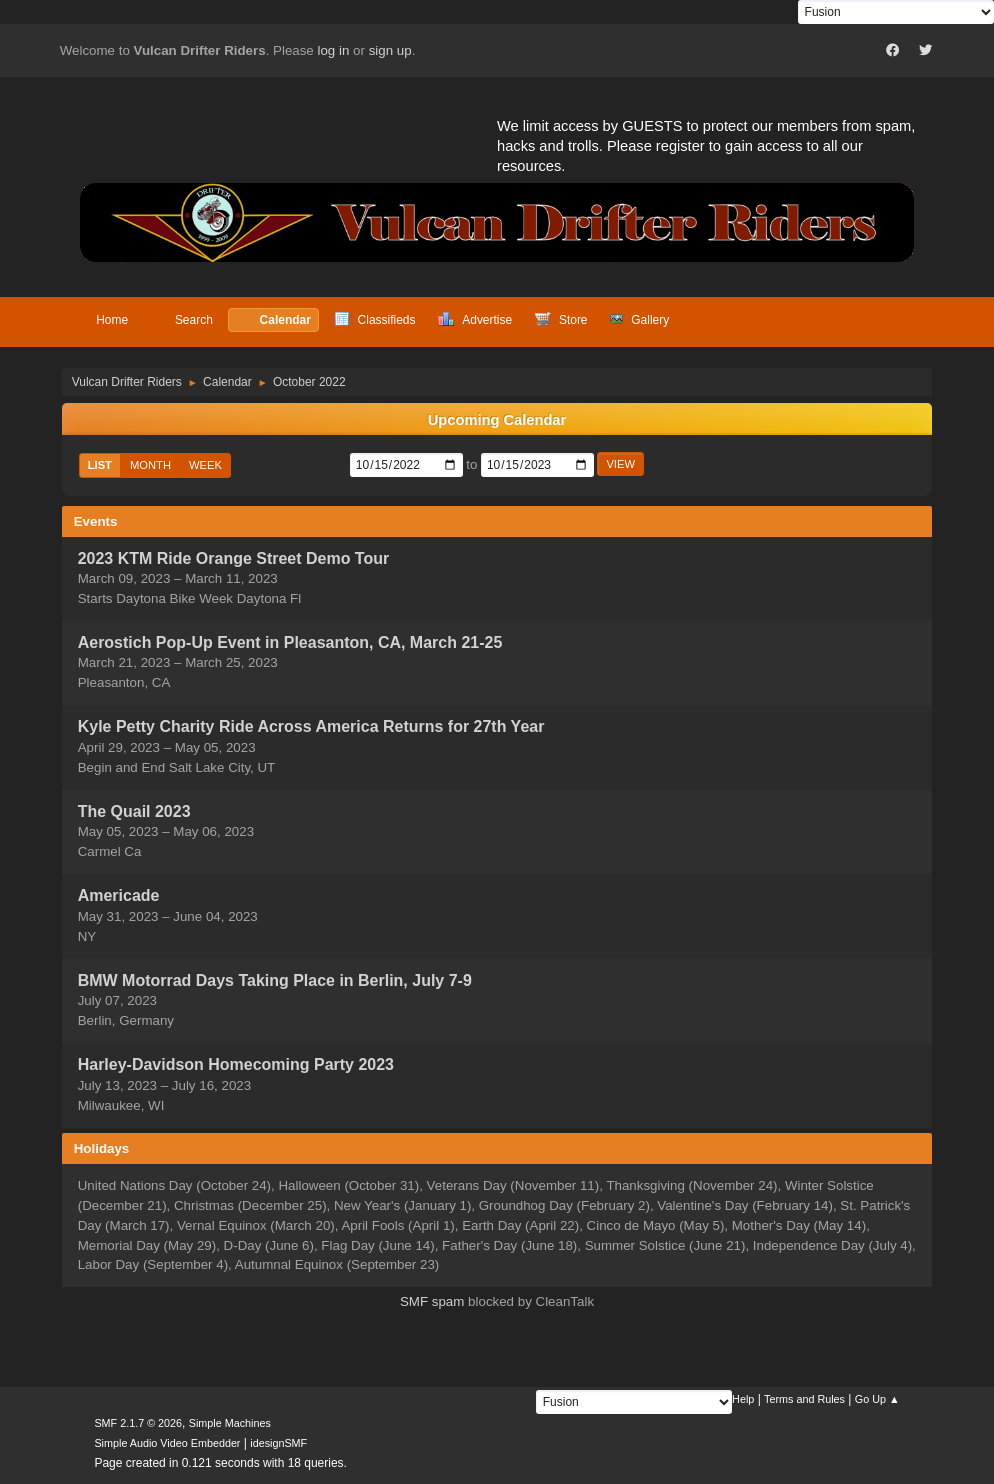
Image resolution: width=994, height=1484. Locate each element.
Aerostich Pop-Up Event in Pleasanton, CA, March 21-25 (290, 642)
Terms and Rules (804, 1399)
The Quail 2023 (134, 811)
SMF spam (432, 1301)
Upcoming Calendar (497, 420)
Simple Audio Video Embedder (167, 1443)
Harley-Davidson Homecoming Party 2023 (236, 1065)
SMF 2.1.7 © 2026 (138, 1423)
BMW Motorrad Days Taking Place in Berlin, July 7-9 (275, 980)
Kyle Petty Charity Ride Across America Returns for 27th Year (311, 727)
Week (205, 465)
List (100, 465)
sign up (390, 50)
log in (334, 50)
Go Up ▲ (877, 1399)
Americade (119, 896)
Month (150, 465)
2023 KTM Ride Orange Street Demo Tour (233, 558)
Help (743, 1399)
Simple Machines (230, 1423)
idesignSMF (278, 1443)
